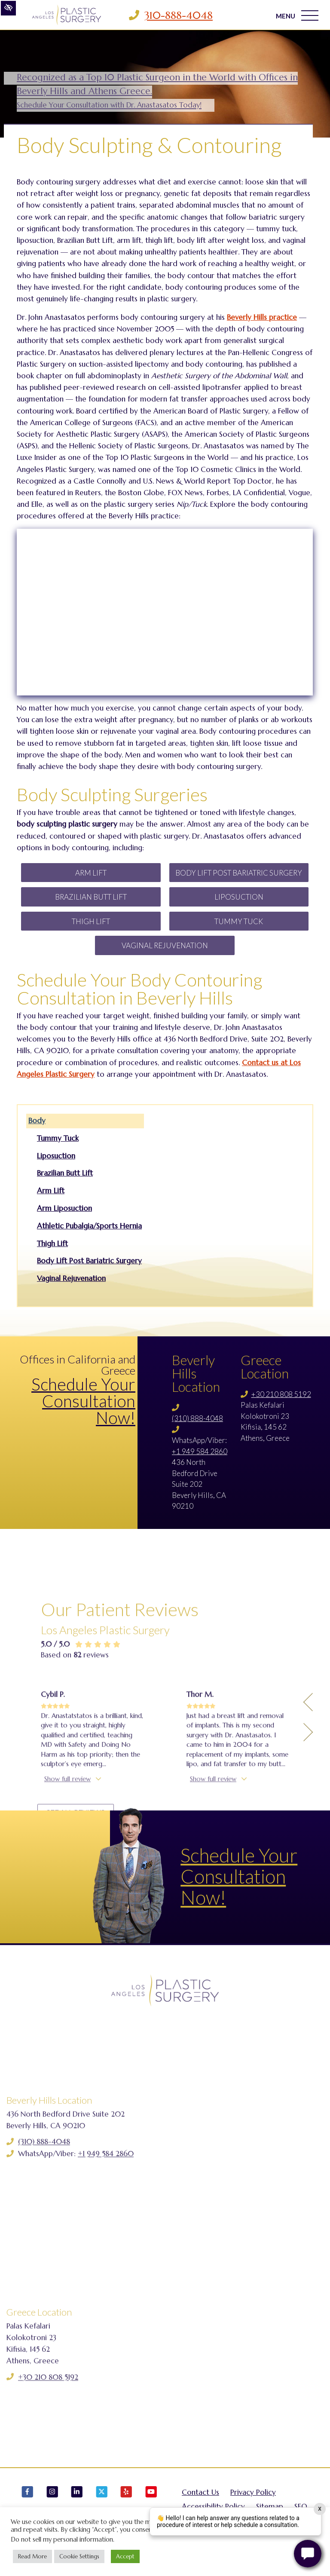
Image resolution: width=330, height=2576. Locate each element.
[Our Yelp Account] (126, 2506)
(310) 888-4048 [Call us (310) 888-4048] (197, 1418)
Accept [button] (125, 2556)
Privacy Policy (253, 2502)
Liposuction (238, 896)
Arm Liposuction (64, 1208)
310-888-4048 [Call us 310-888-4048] (178, 15)
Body (37, 1120)
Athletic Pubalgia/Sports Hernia (89, 1226)
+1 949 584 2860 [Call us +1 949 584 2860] (199, 1451)
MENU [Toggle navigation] (297, 15)
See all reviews (79, 1956)
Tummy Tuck (238, 921)
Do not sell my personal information (62, 2539)
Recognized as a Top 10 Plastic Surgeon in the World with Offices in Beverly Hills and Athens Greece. (157, 90)
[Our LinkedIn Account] (77, 2506)
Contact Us (200, 2502)
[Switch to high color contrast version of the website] (8, 8)
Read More (32, 2556)
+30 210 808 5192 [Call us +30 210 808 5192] (281, 1394)
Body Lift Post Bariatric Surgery (238, 872)
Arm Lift (91, 872)
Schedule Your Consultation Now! (83, 1401)
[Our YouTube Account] (151, 2506)
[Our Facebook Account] (27, 2506)
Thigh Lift (91, 921)
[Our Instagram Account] (52, 2506)
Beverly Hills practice (262, 317)
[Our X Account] (102, 2506)
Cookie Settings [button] (79, 2556)
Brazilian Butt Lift (91, 896)
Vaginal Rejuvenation (165, 945)
